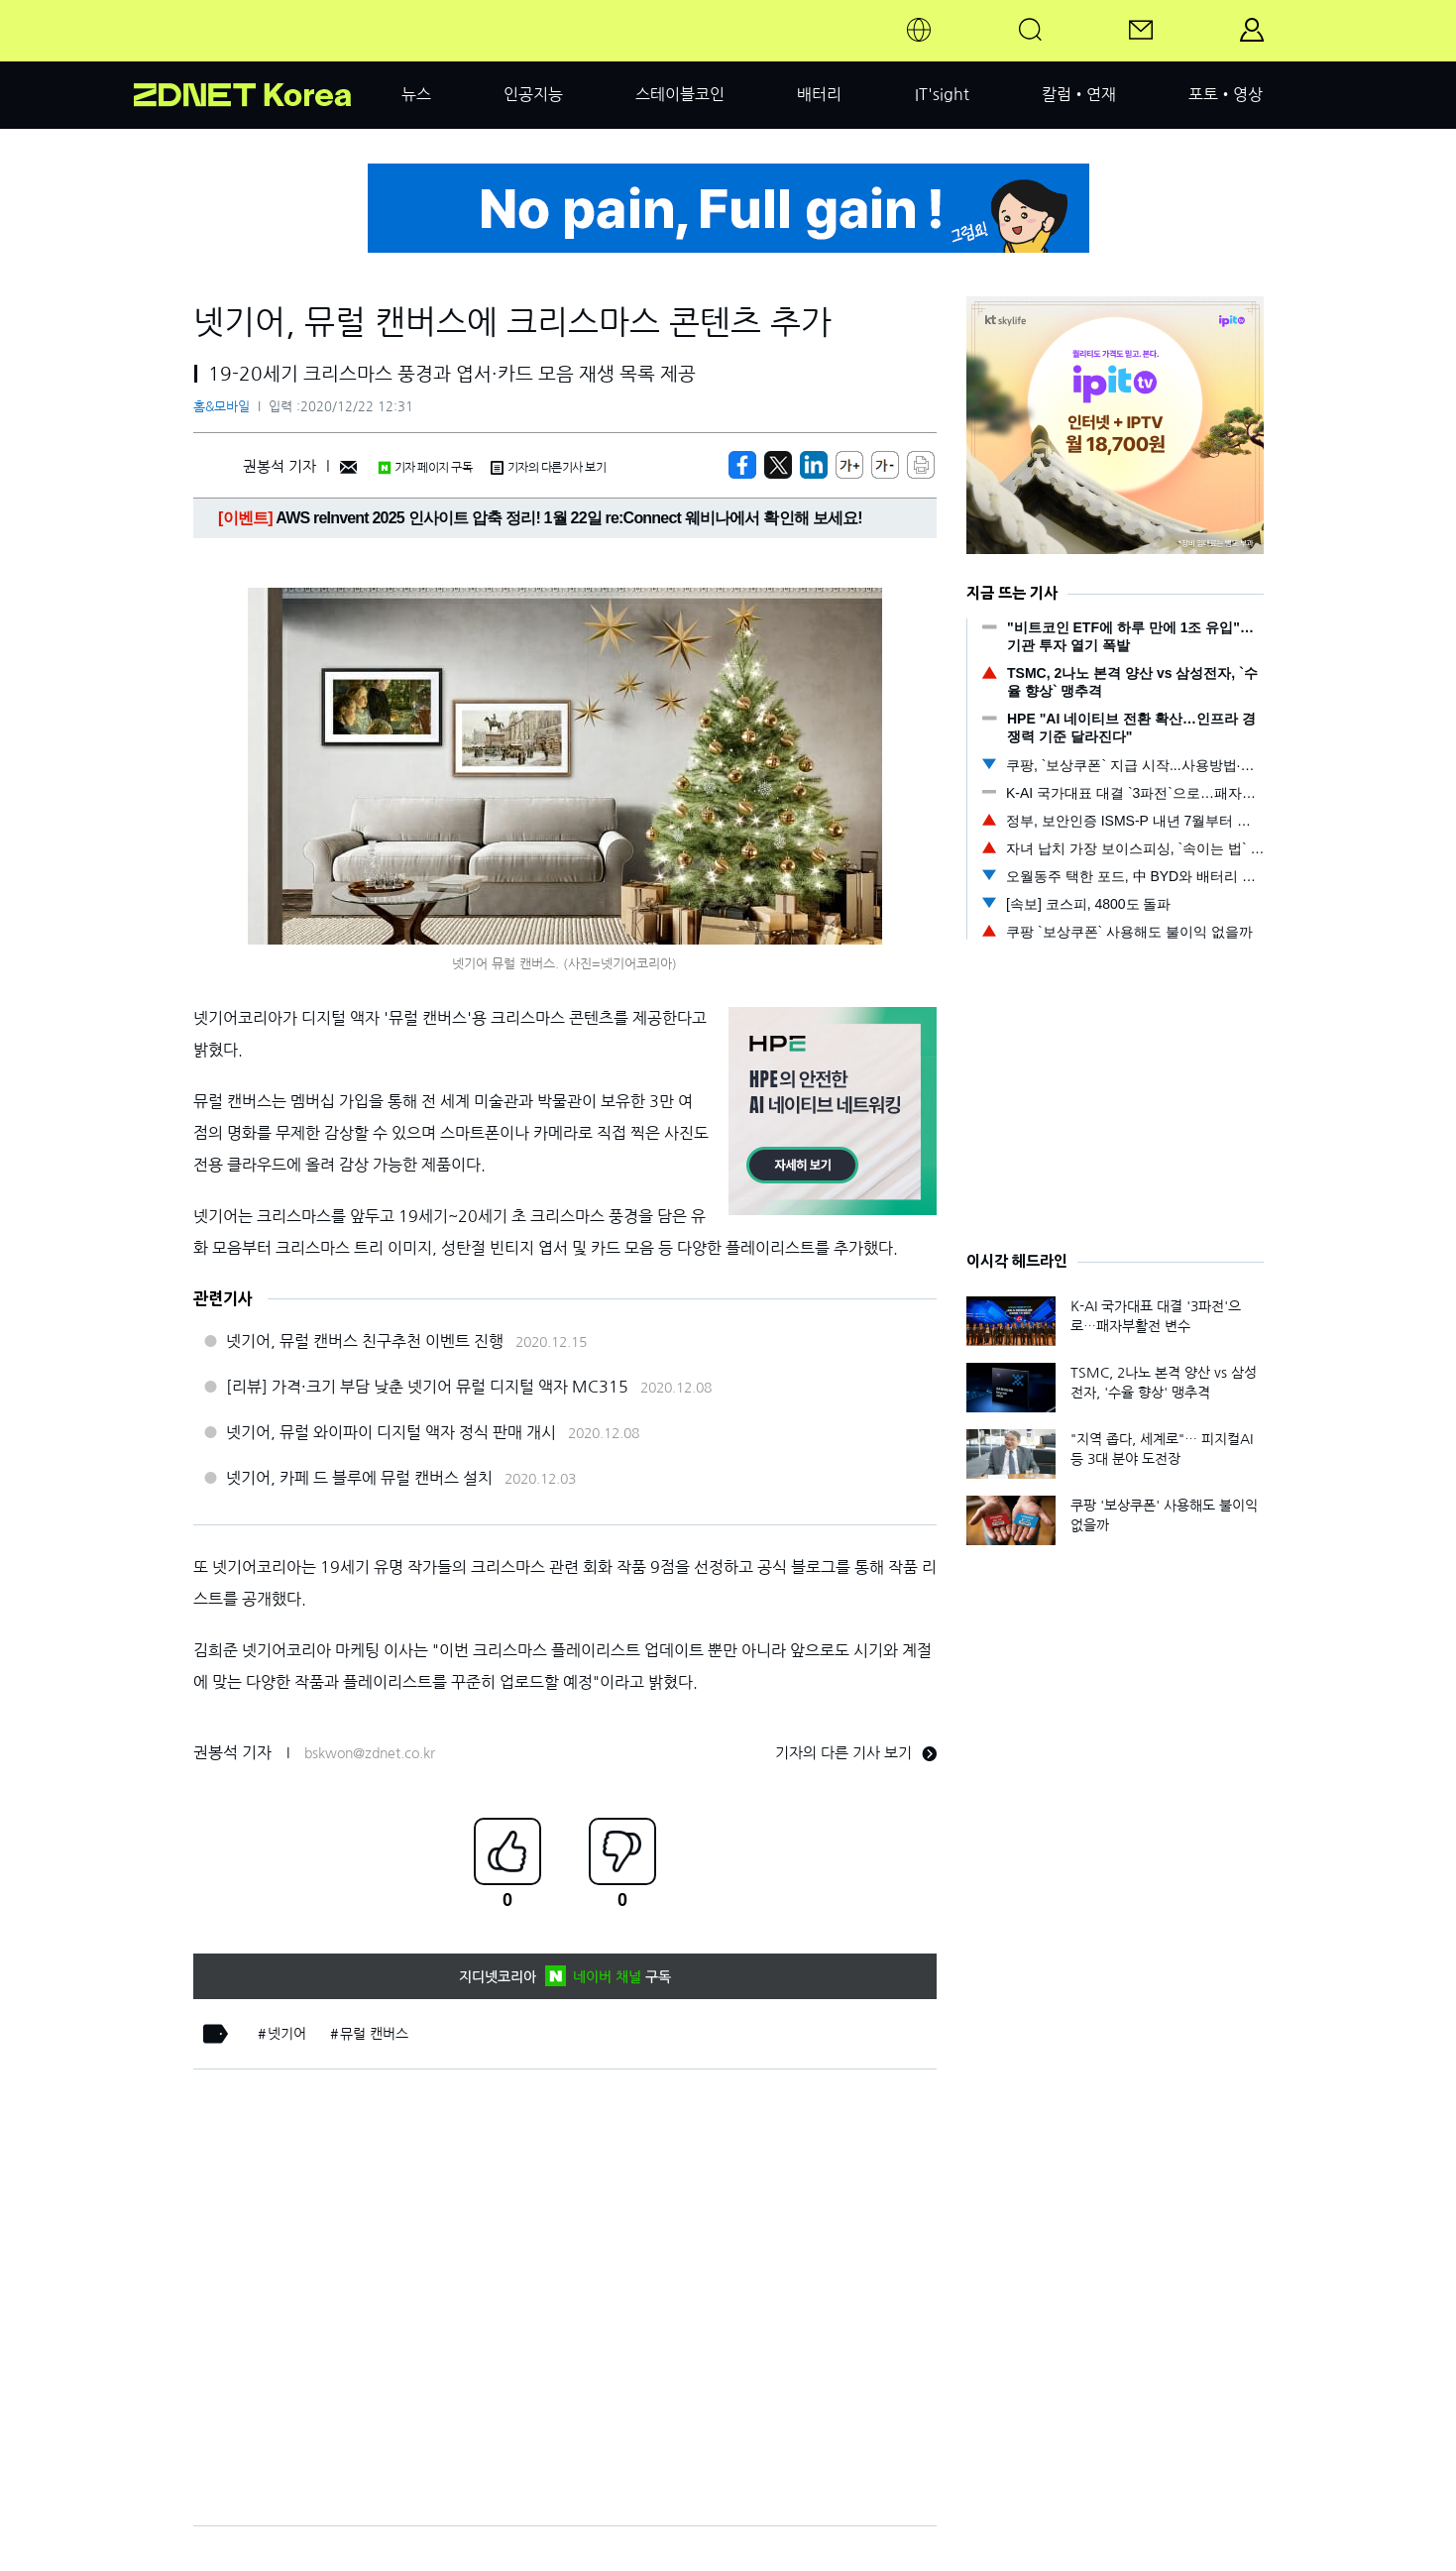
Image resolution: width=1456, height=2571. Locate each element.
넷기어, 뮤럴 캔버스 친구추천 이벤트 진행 (365, 1341)
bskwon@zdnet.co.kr (369, 1753)
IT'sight (942, 94)
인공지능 (533, 94)
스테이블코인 (680, 94)
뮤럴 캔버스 (374, 2034)
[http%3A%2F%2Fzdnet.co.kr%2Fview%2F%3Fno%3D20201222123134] (814, 465)
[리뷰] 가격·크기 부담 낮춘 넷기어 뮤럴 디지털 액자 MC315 (427, 1387)
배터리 (819, 94)
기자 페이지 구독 (425, 468)
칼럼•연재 (1079, 94)
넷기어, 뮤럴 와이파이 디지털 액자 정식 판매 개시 (391, 1432)
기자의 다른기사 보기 (548, 468)
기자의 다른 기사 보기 (856, 1752)
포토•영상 (1225, 94)
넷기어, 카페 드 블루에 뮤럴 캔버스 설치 (359, 1478)
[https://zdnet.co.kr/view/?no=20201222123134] (742, 465)
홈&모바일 (221, 406)
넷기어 (287, 2034)
